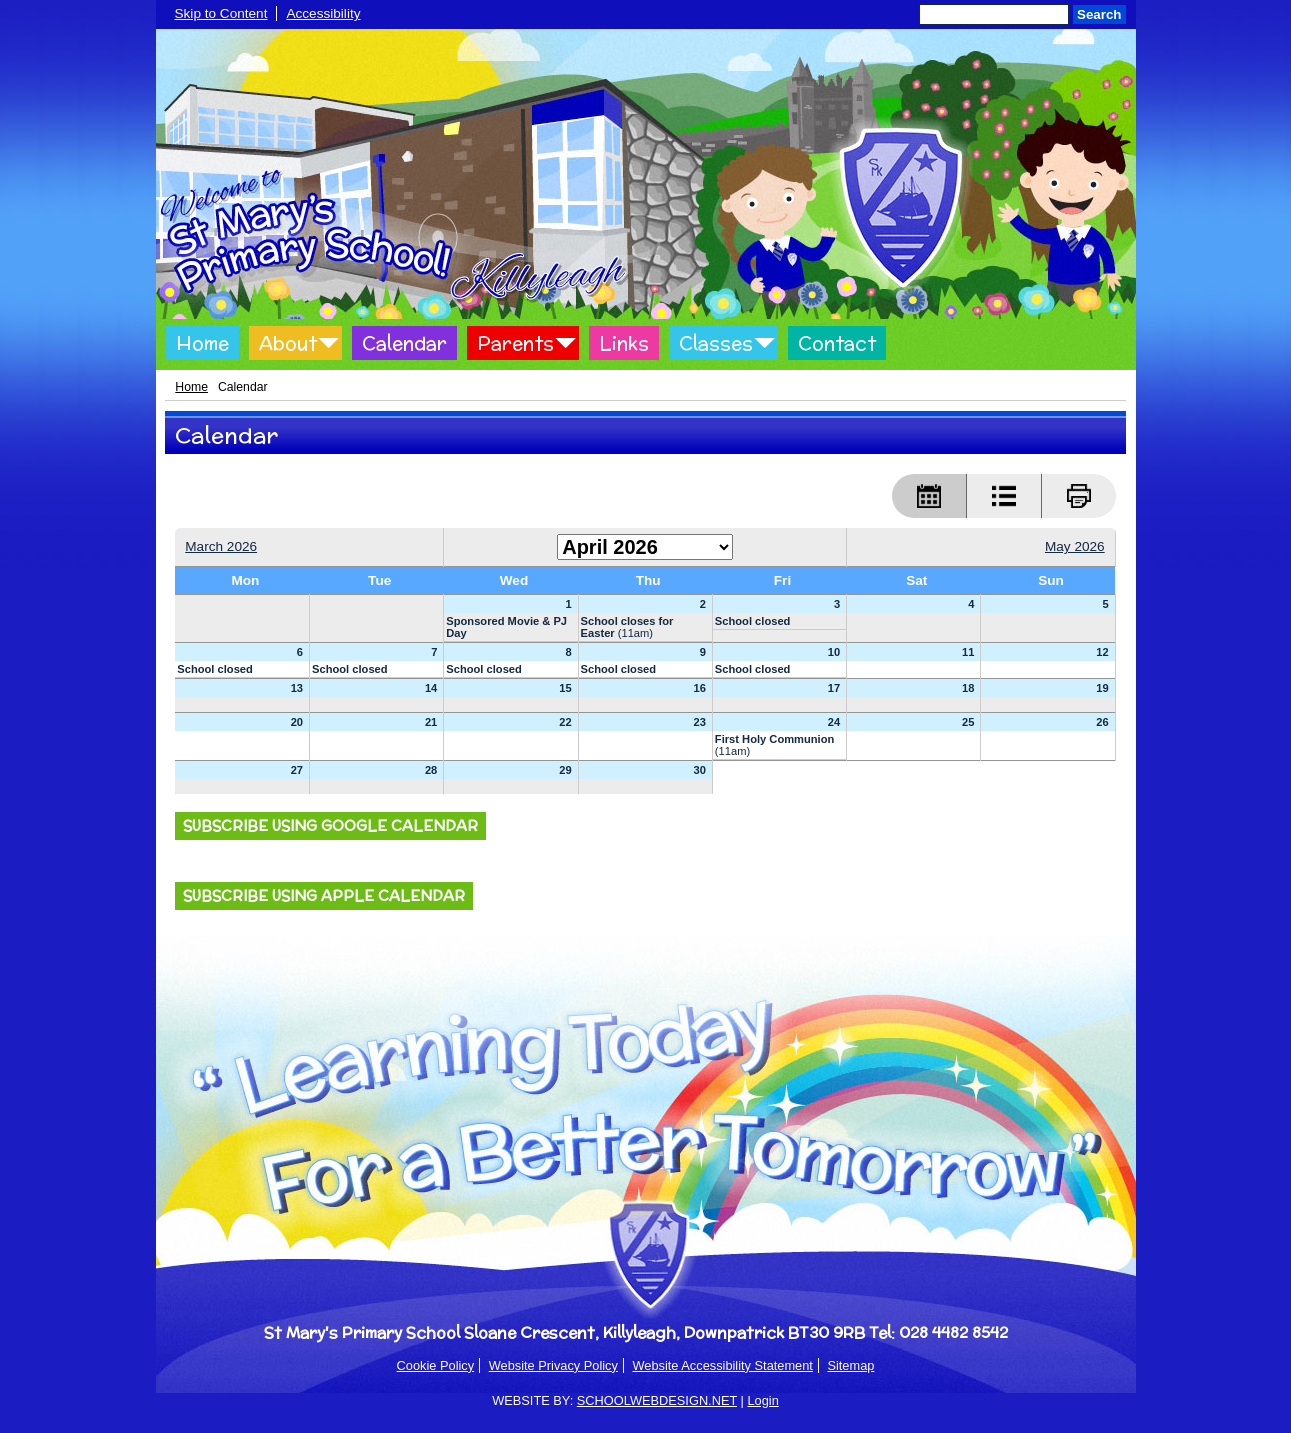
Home (202, 343)
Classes (716, 343)
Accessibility (323, 13)
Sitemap (850, 1365)
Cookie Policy (436, 1365)
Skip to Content (221, 13)
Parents (515, 343)
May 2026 (1075, 546)
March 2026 (221, 546)
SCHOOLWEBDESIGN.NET (657, 1400)
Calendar (404, 343)
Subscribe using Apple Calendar (324, 896)
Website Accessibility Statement (722, 1365)
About (288, 343)
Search (1099, 14)
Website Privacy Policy (553, 1365)
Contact (837, 343)
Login (762, 1400)
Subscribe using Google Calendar (330, 826)
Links (624, 343)
